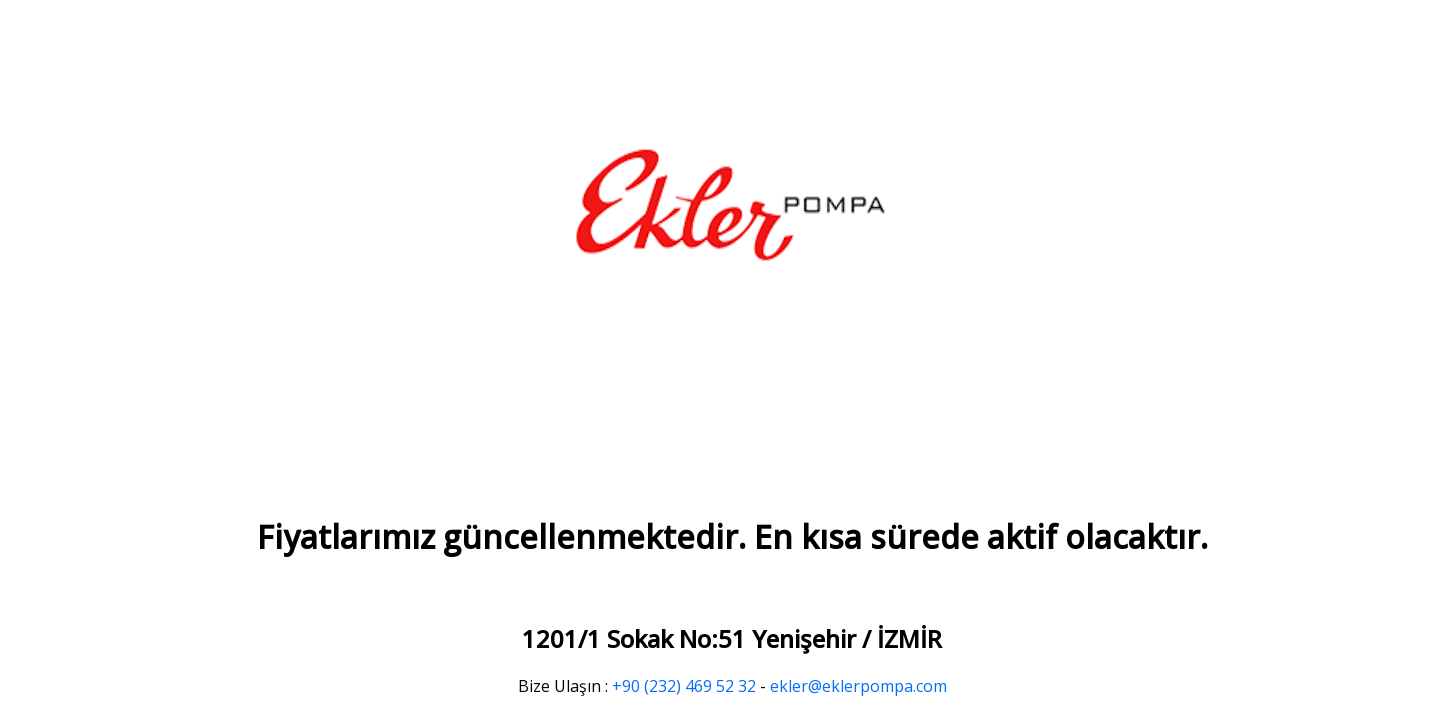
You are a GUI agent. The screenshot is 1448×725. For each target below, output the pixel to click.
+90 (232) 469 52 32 (684, 686)
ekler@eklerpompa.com (858, 686)
